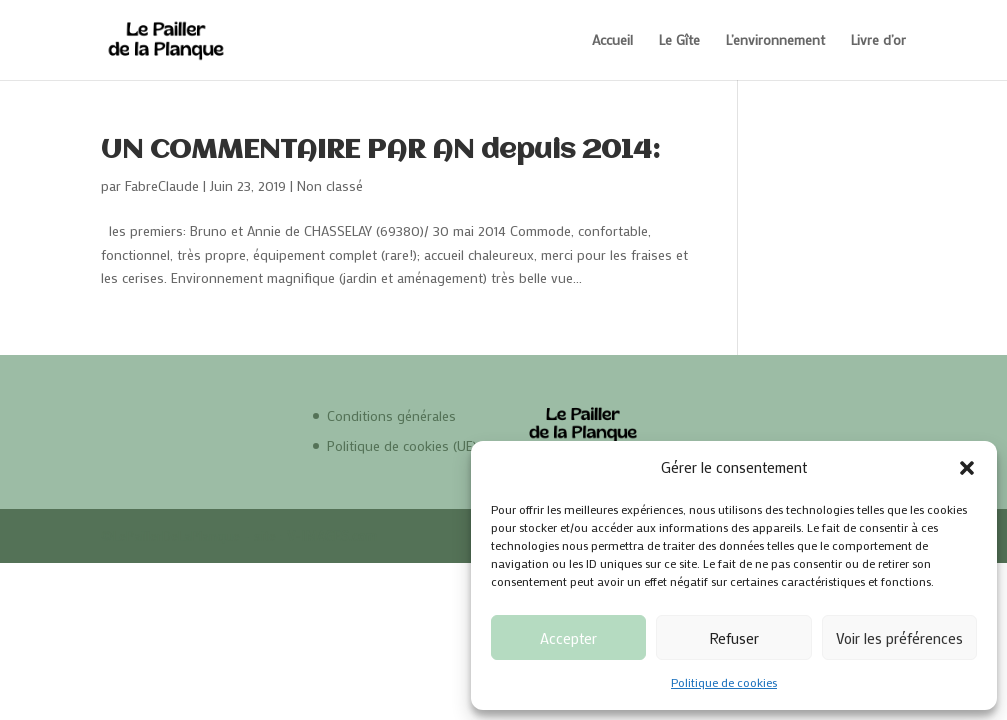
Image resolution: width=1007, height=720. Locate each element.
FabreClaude (162, 185)
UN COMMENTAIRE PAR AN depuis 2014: (380, 151)
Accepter (568, 638)
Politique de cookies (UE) (402, 445)
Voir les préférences (899, 638)
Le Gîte (679, 41)
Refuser (734, 638)
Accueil (612, 41)
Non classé (330, 185)
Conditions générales (391, 415)
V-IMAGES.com (332, 535)
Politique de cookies (724, 682)
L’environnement (775, 41)
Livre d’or (878, 41)
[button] (967, 468)
